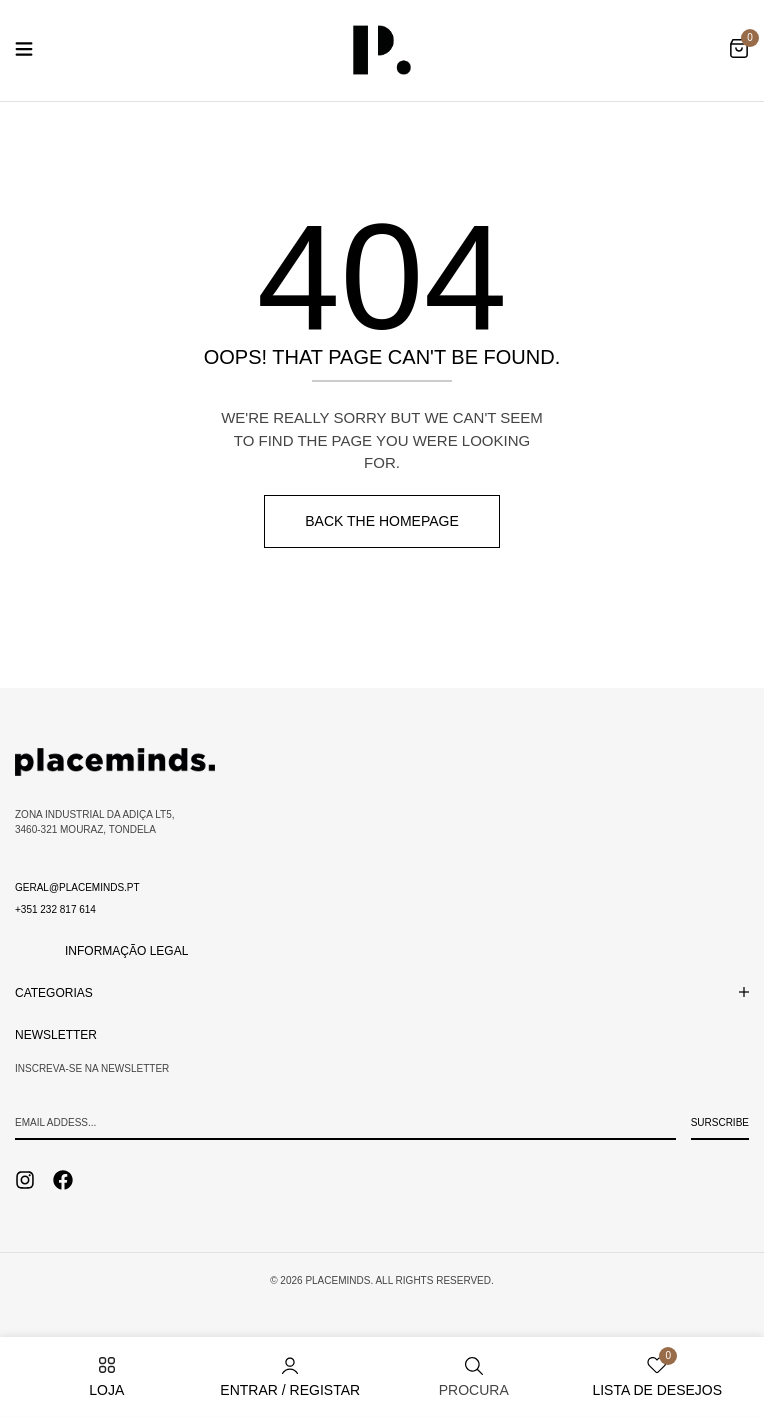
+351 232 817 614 (55, 909)
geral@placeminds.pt (77, 887)
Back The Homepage (382, 521)
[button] (739, 50)
